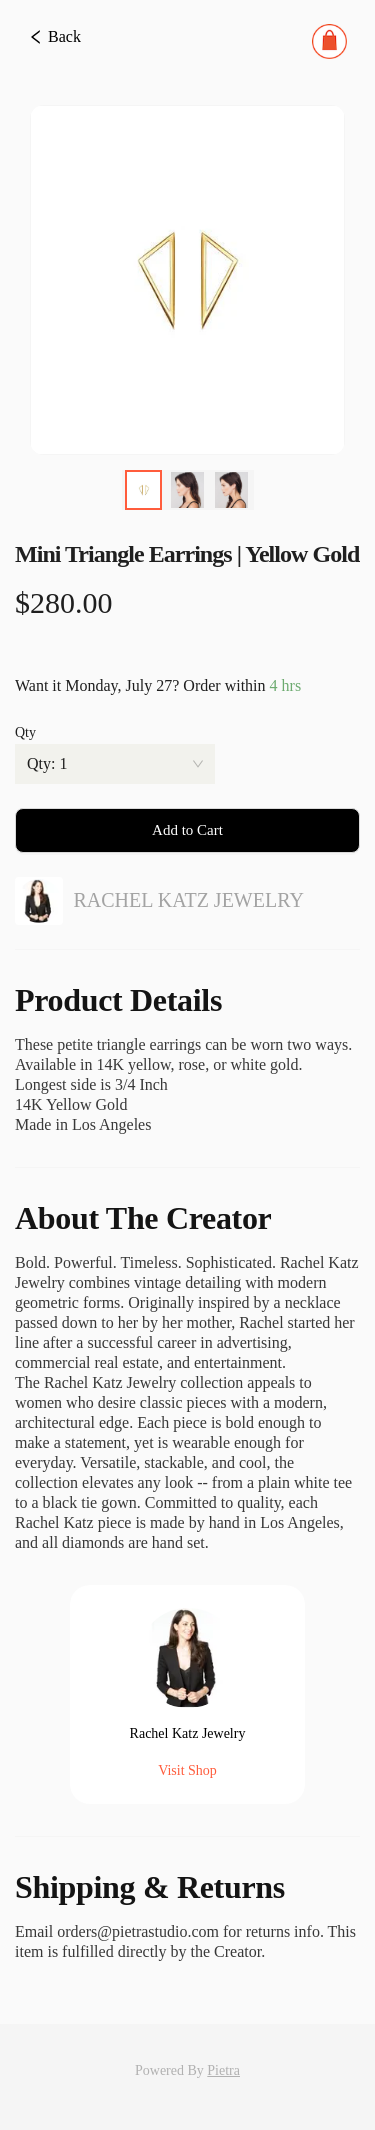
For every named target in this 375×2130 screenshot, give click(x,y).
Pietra (223, 2070)
